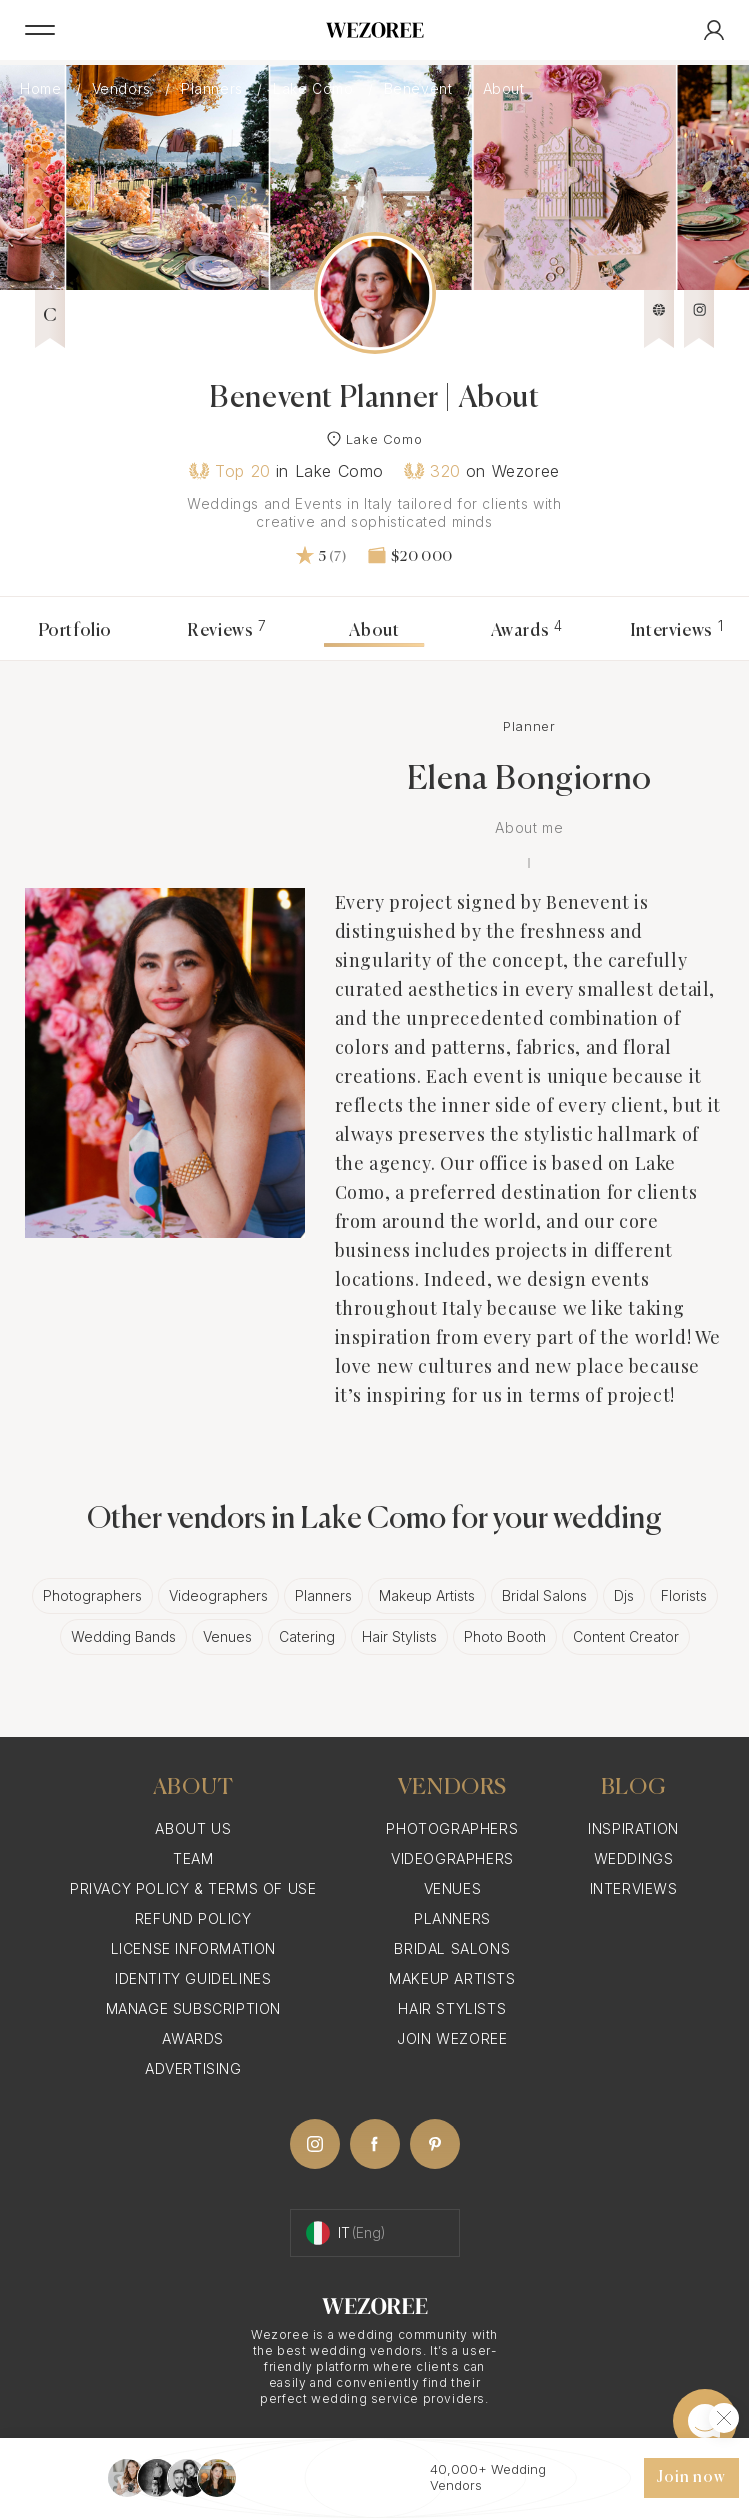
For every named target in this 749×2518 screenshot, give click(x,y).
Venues (227, 1636)
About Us (193, 1828)
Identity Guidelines (193, 1978)
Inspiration (633, 1828)
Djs (624, 1595)
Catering (307, 1636)
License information (193, 1948)
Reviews (227, 631)
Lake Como (315, 88)
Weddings (634, 1858)
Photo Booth (505, 1636)
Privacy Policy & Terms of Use (193, 1888)
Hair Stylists (399, 1636)
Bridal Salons (544, 1595)
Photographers (92, 1595)
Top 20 (230, 471)
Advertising (193, 2068)
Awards (527, 631)
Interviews (677, 631)
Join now (691, 2478)
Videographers (218, 1595)
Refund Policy (193, 1918)
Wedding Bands (123, 1636)
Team (193, 1858)
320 (432, 471)
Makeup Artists (427, 1595)
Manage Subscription (193, 2008)
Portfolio (75, 631)
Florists (684, 1595)
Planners (214, 88)
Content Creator (626, 1636)
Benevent (420, 88)
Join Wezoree (452, 2038)
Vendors (124, 88)
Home (43, 88)
